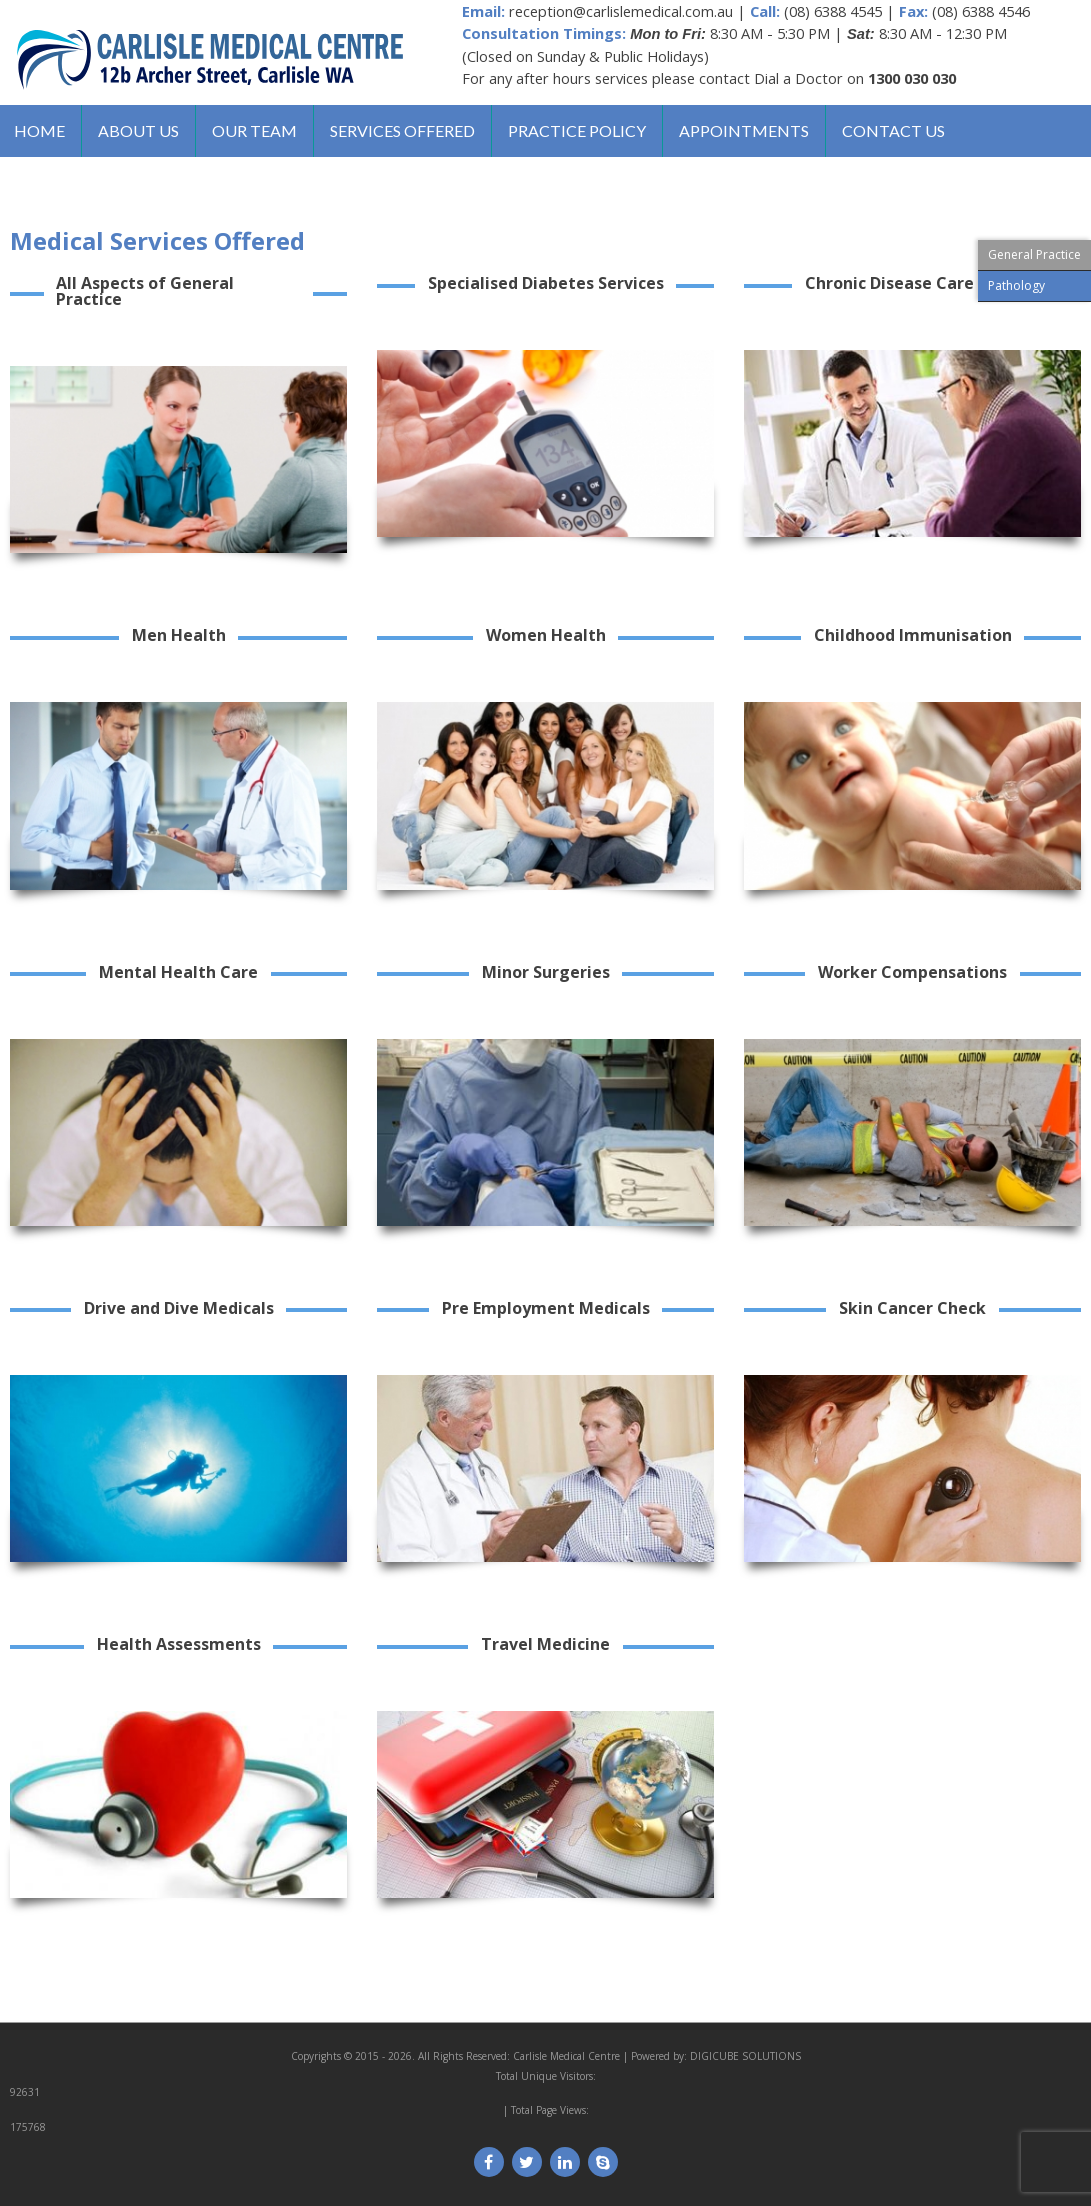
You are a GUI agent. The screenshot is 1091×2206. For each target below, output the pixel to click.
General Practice (1034, 254)
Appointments (750, 131)
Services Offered (406, 131)
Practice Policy (582, 131)
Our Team (257, 131)
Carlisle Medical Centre (566, 2058)
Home (40, 131)
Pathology (1016, 285)
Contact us (900, 131)
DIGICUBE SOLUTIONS (745, 2058)
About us (140, 131)
